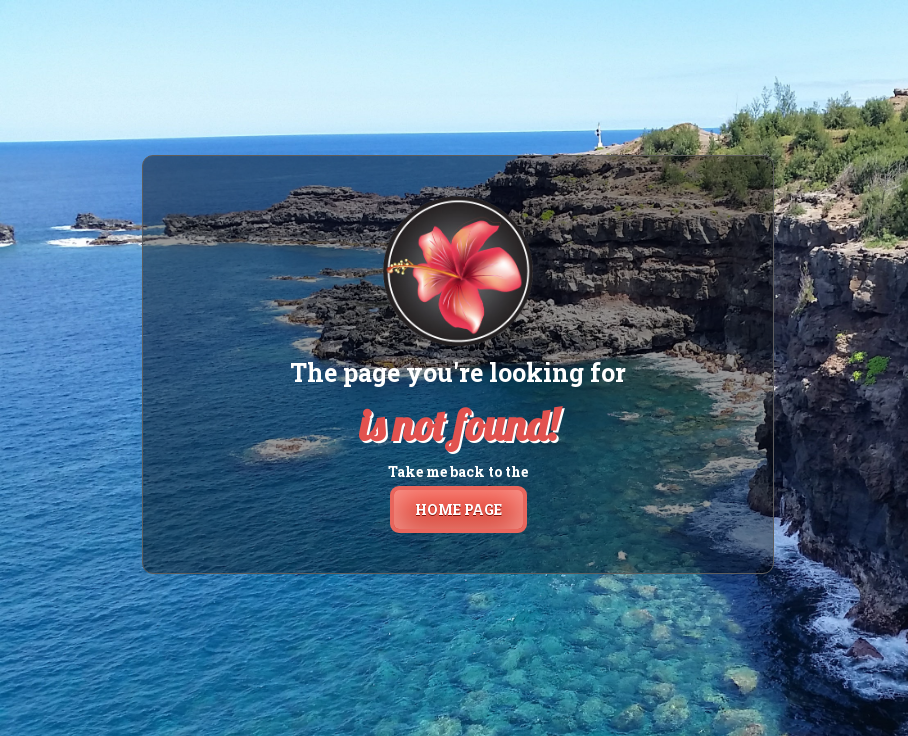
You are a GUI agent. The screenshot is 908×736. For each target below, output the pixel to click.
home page (458, 509)
